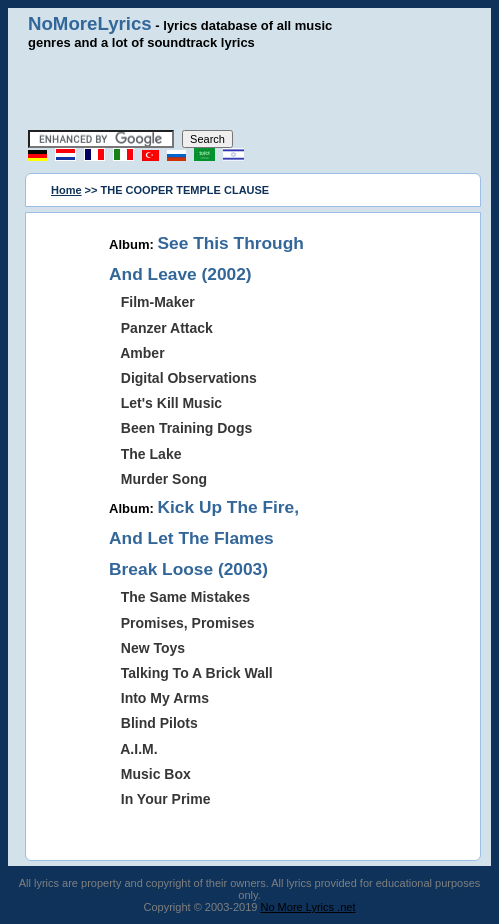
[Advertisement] (257, 90)
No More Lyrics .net (308, 907)
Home (66, 190)
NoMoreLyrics (90, 23)
